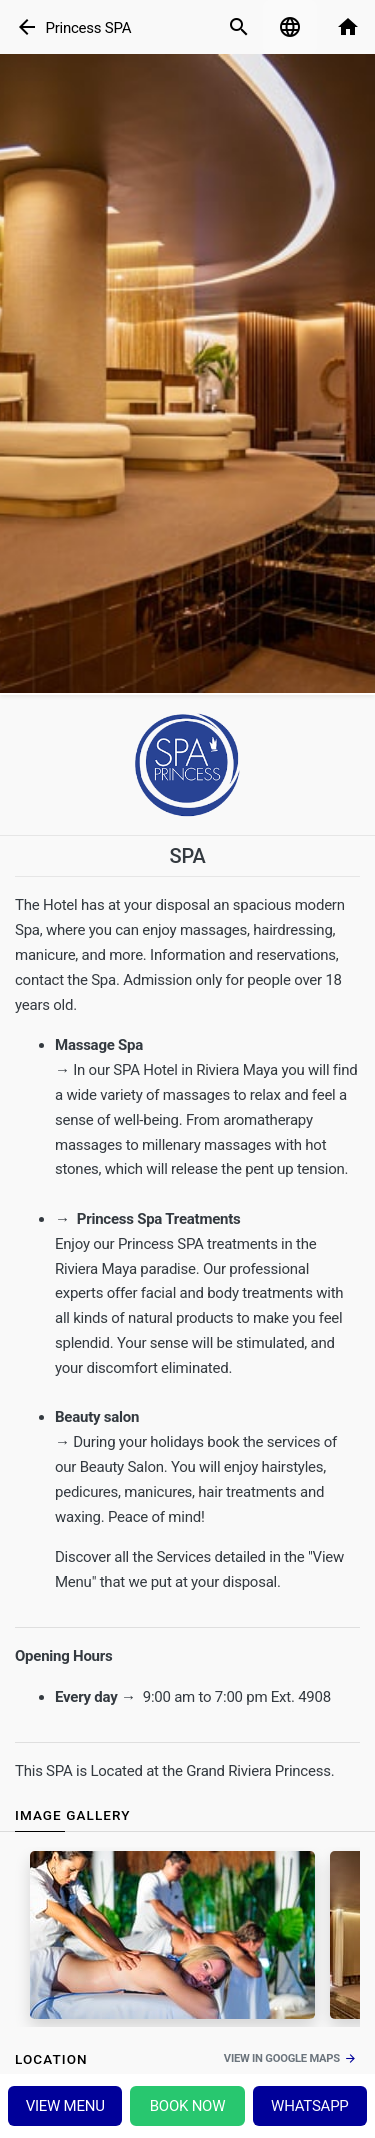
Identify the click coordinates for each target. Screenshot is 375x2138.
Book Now (188, 2106)
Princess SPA (88, 28)
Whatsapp (310, 2106)
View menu (65, 2106)
